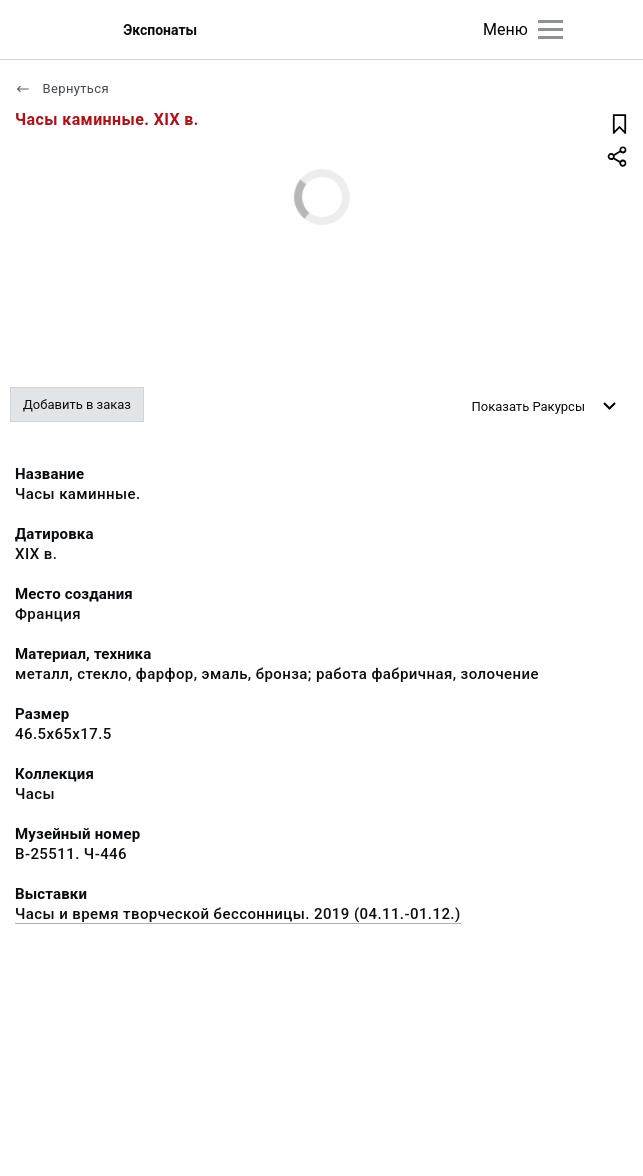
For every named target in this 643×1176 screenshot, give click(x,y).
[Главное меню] (550, 29)
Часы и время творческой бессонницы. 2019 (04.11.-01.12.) (238, 914)
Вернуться (62, 88)
